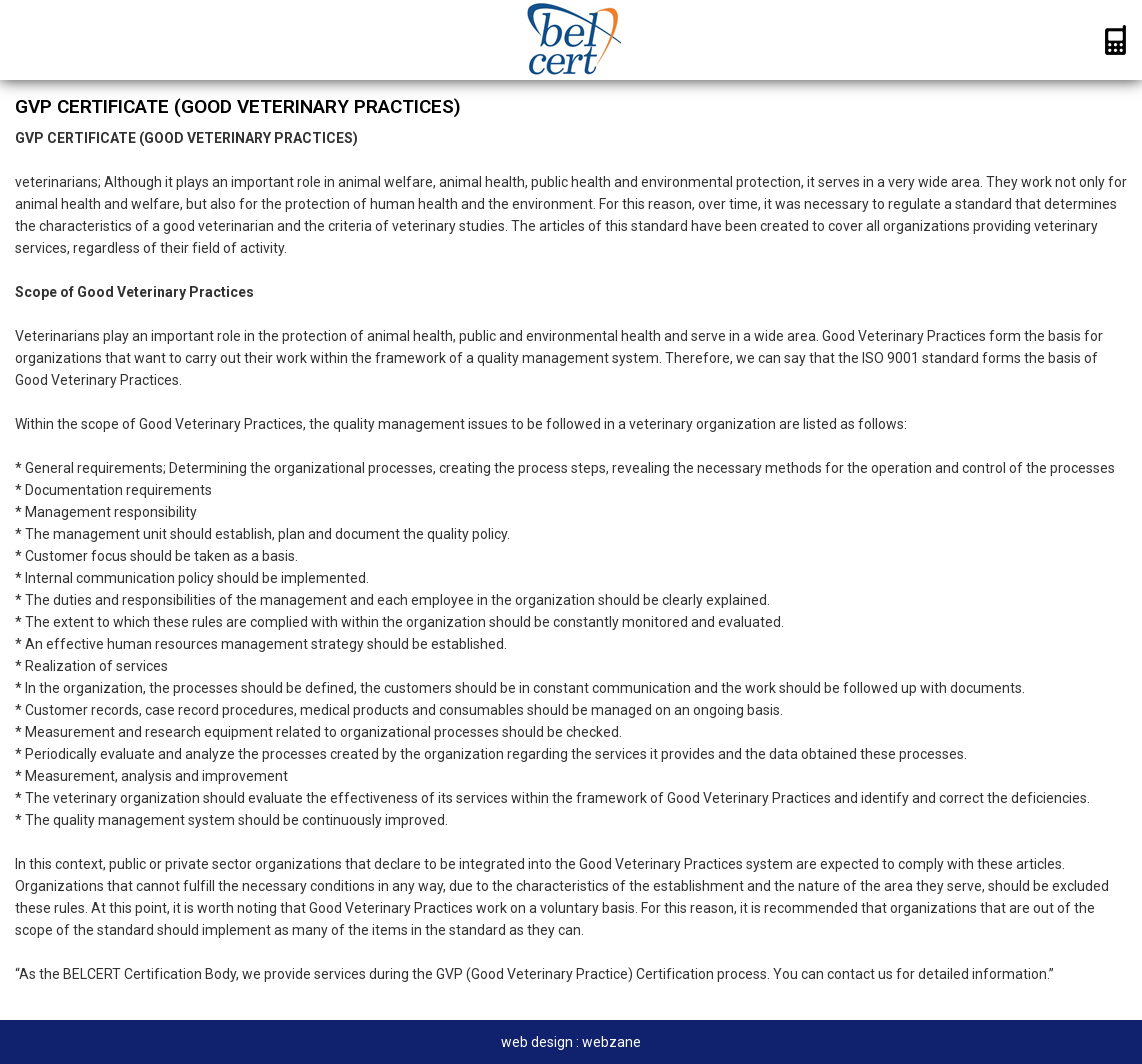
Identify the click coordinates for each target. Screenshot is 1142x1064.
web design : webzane (571, 1042)
